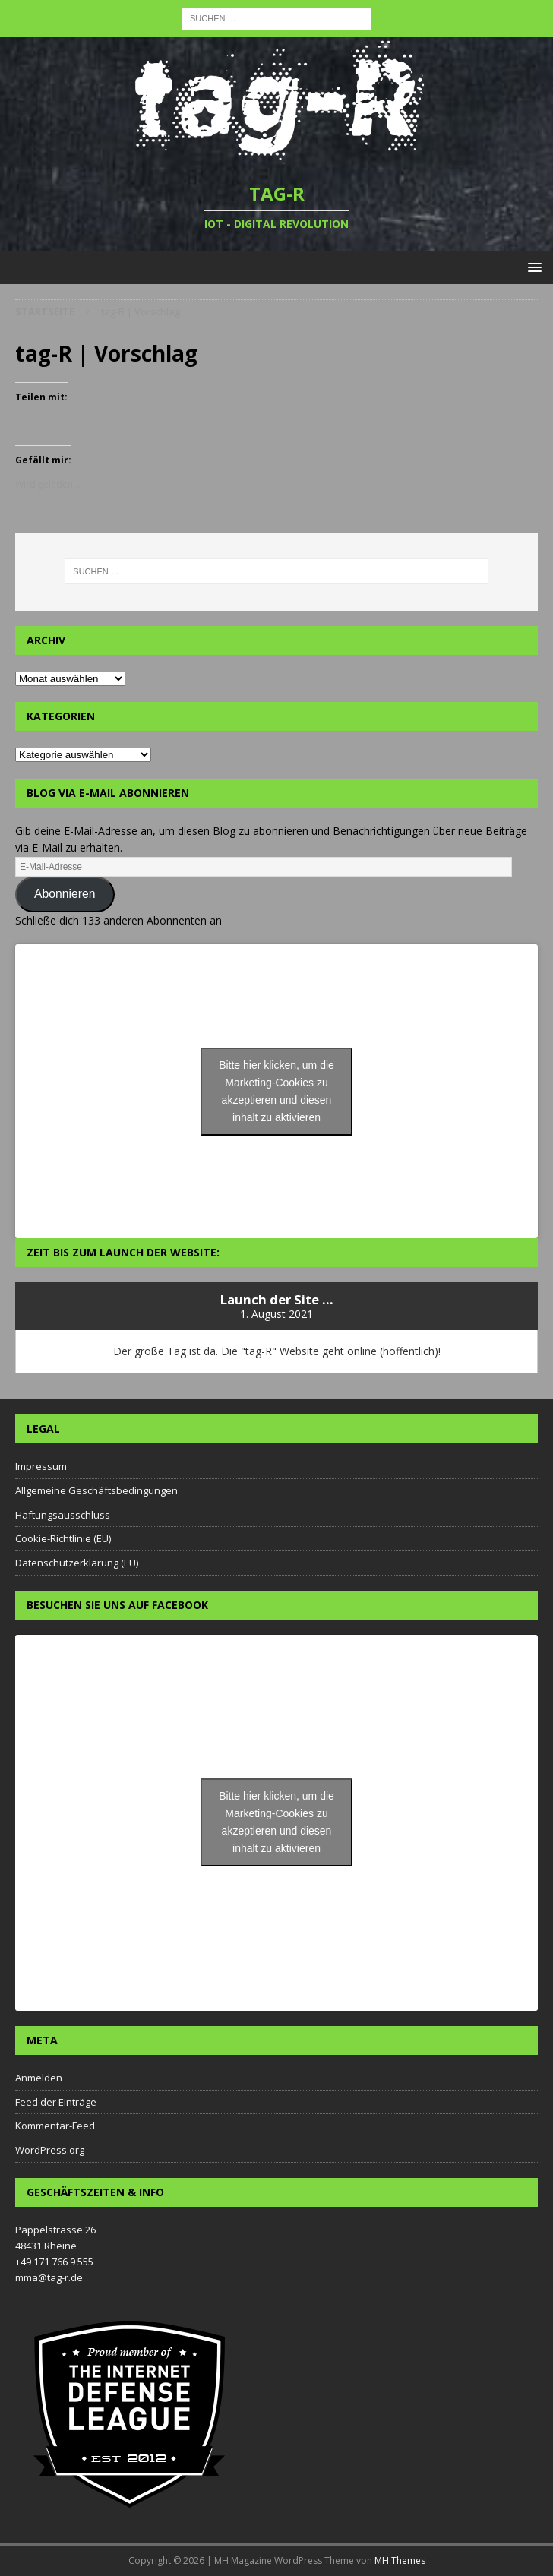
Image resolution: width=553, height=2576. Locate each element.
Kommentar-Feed (55, 2125)
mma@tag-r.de (49, 2277)
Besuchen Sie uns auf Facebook (117, 1605)
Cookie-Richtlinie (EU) (63, 1538)
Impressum (41, 1466)
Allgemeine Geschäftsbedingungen (96, 1490)
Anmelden (38, 2078)
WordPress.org (49, 2150)
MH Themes (399, 2560)
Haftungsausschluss (62, 1515)
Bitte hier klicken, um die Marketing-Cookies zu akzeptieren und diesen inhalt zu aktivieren (276, 1091)
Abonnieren (65, 893)
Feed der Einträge (55, 2102)
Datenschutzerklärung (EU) (76, 1562)
